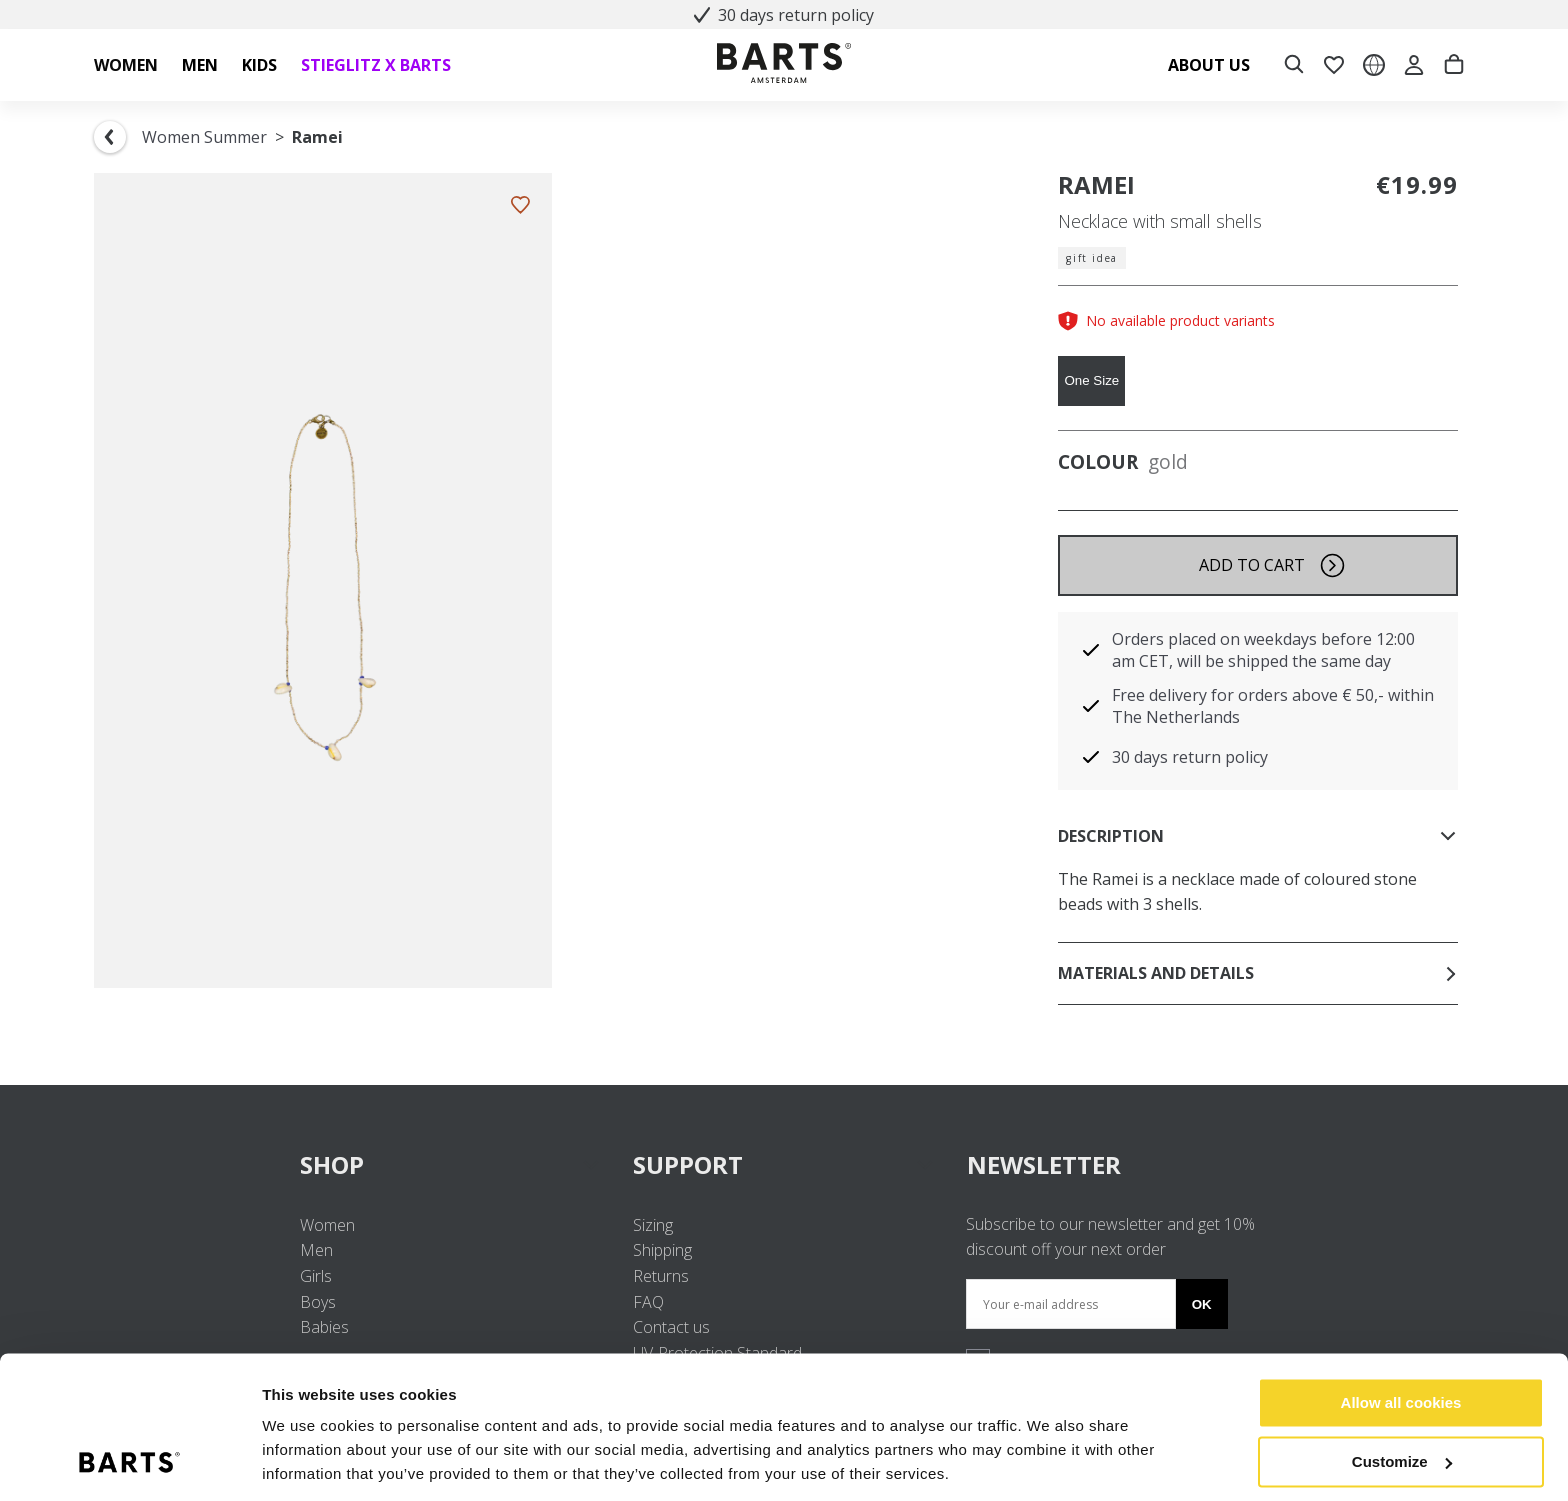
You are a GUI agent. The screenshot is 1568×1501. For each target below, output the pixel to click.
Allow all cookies (1401, 1335)
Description (1258, 836)
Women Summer (204, 137)
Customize (1402, 1393)
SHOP (450, 1164)
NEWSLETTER (1044, 1164)
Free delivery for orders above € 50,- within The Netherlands (1273, 706)
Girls (316, 1276)
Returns (661, 1276)
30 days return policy (784, 15)
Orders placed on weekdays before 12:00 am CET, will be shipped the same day (1263, 650)
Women (327, 1225)
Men (316, 1250)
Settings (292, 1461)
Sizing (653, 1225)
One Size (1091, 380)
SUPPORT (783, 1164)
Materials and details (1258, 973)
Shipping (662, 1250)
